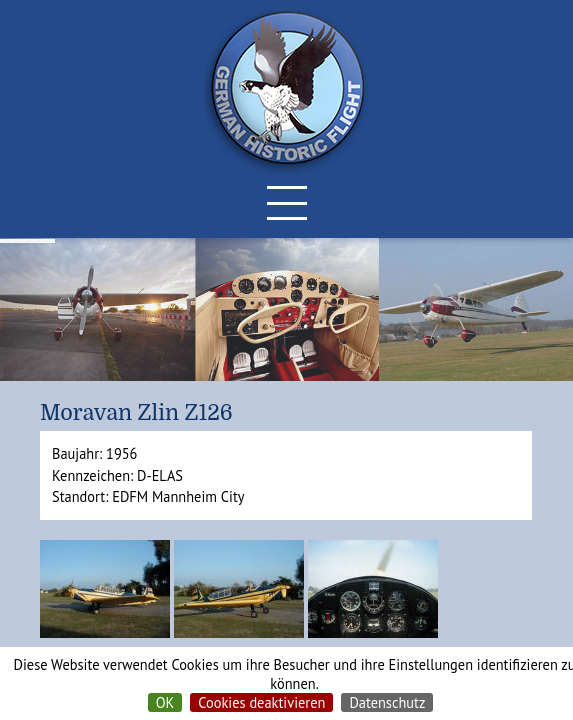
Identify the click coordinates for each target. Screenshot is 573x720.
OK (165, 702)
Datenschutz (387, 702)
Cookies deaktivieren (261, 702)
